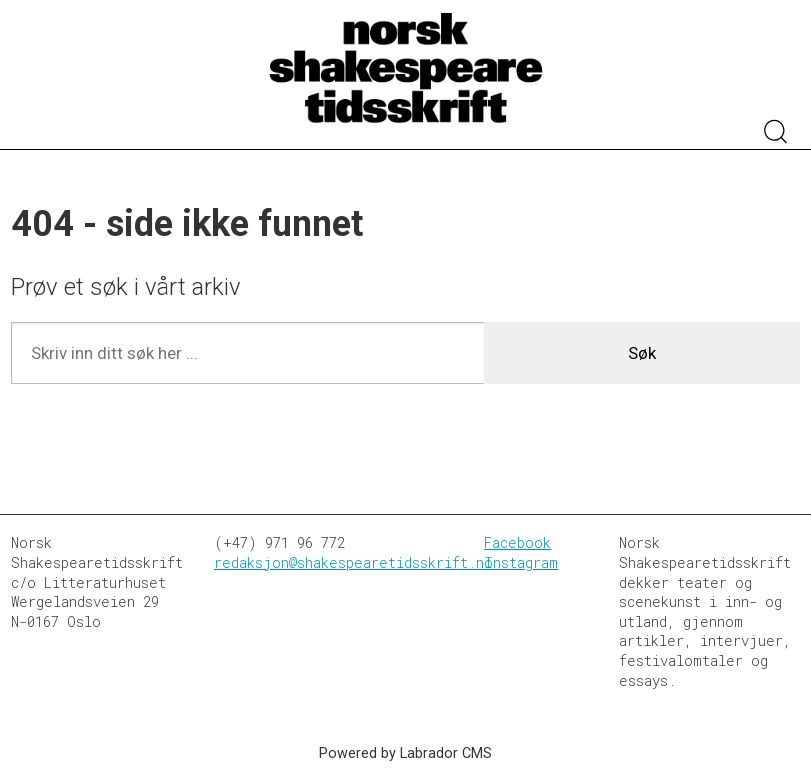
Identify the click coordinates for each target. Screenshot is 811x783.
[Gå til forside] (406, 69)
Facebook (517, 542)
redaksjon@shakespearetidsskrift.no (353, 562)
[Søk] (776, 134)
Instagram (521, 562)
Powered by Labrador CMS (405, 753)
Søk (642, 353)
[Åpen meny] (35, 114)
